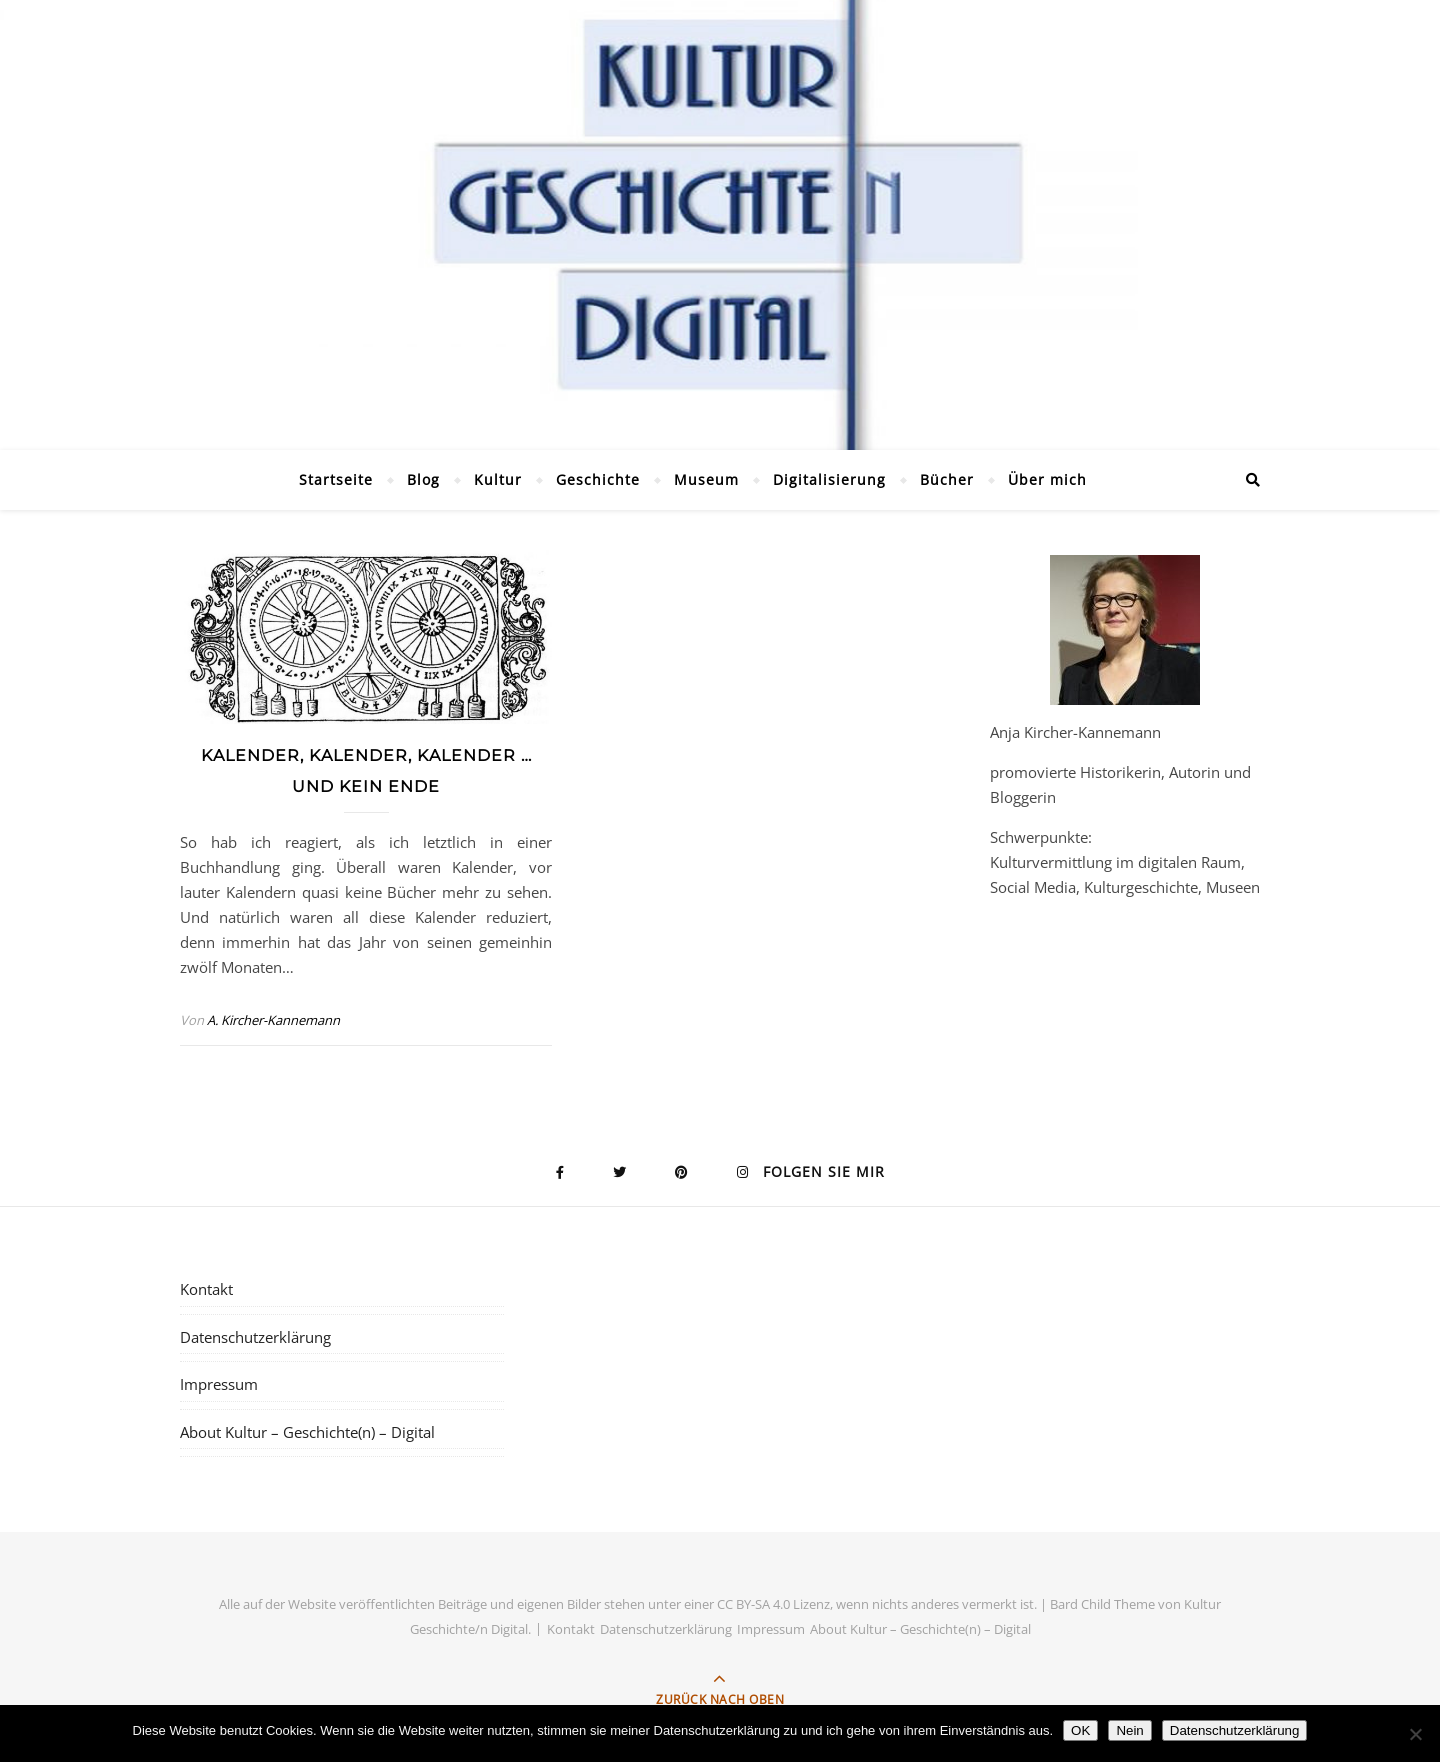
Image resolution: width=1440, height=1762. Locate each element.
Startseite (336, 479)
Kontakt (206, 1289)
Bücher (947, 479)
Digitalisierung (829, 479)
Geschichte (598, 479)
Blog (423, 479)
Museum (706, 479)
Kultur (498, 479)
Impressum (219, 1384)
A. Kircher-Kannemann (273, 1020)
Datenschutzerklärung (255, 1337)
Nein (1129, 1730)
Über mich (1047, 479)
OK (1080, 1730)
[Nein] (1415, 1734)
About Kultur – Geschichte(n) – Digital (307, 1432)
